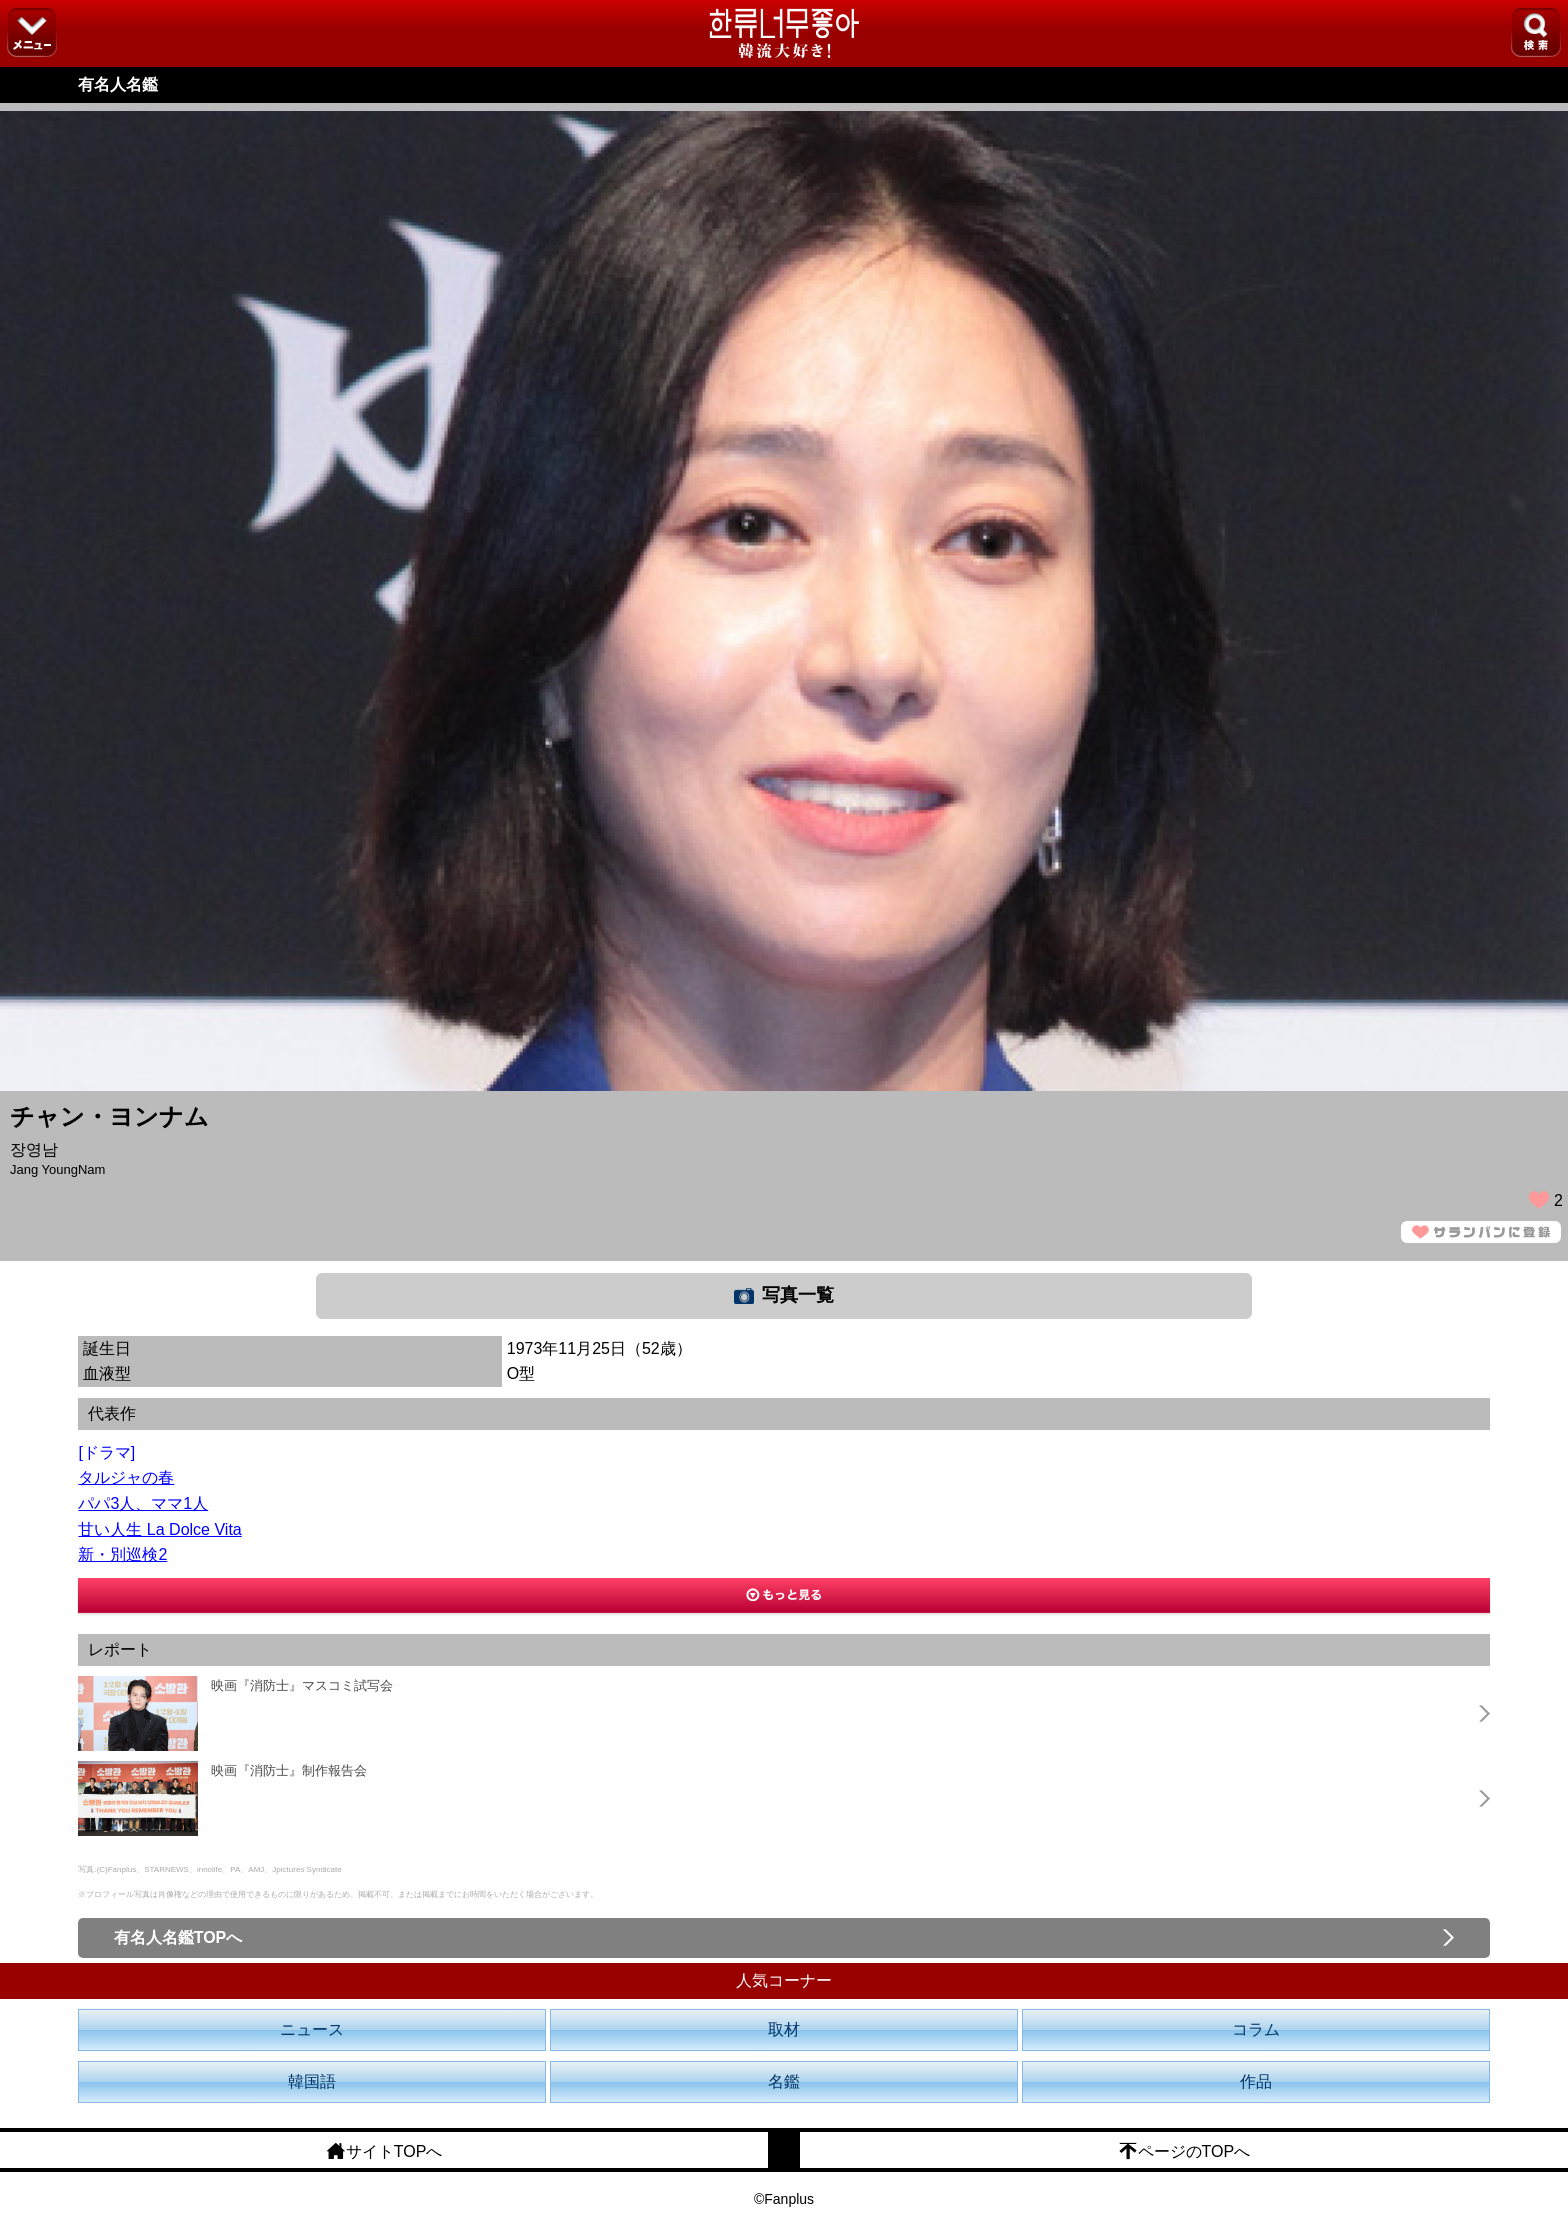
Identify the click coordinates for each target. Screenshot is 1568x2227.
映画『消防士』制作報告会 (289, 1770)
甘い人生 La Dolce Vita (159, 1529)
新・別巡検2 (122, 1554)
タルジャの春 (126, 1477)
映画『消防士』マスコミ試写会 (302, 1685)
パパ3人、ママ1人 (143, 1503)
